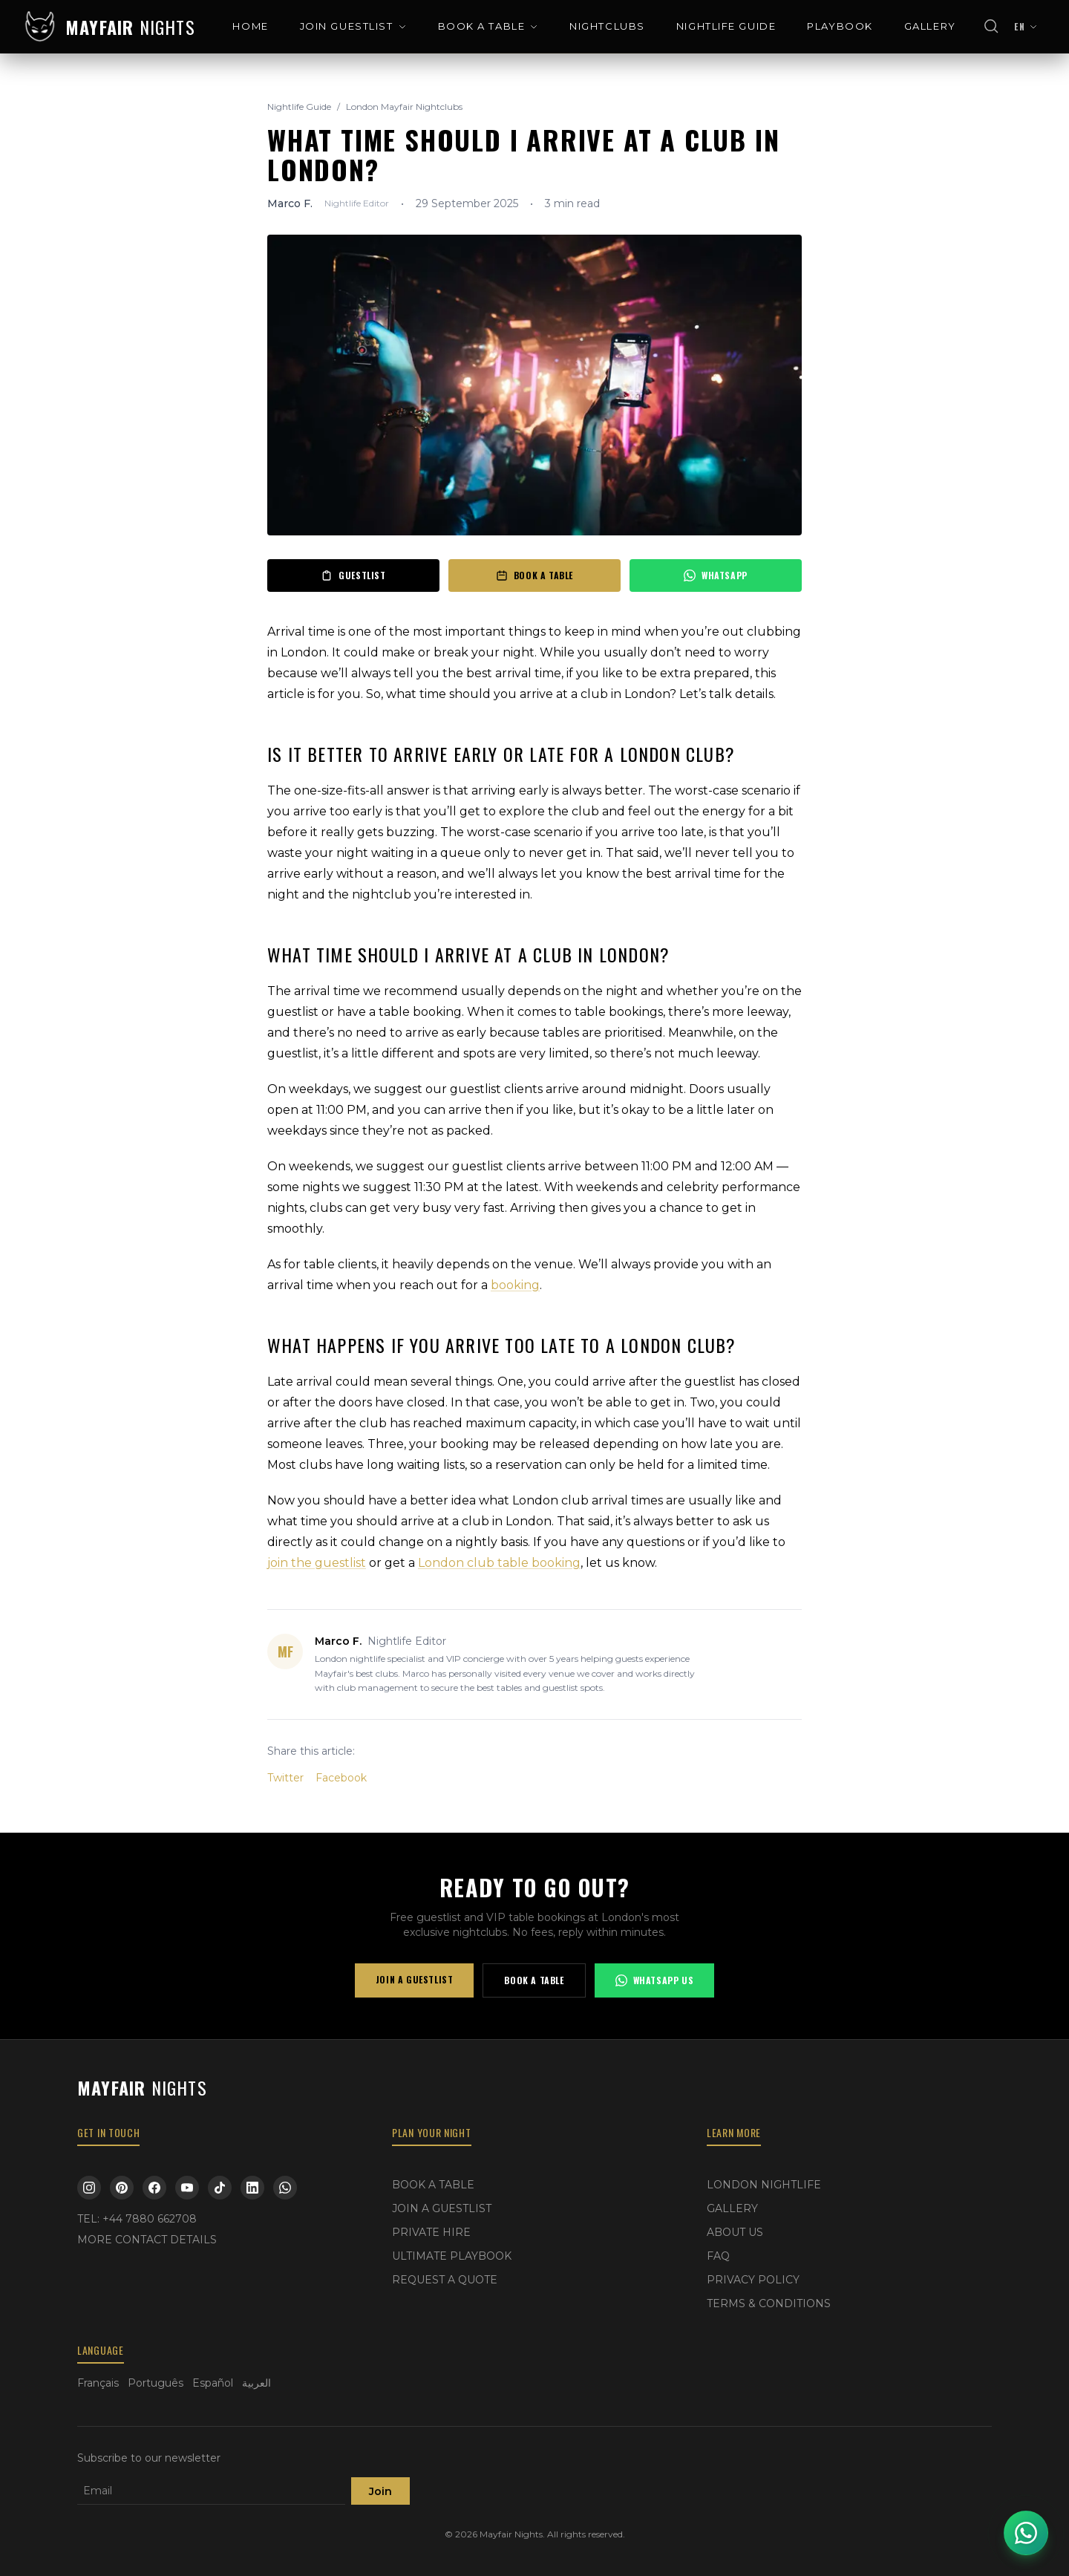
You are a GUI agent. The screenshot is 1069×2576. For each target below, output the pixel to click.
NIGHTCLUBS (607, 26)
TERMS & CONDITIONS (769, 2303)
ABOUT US (735, 2232)
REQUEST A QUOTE (444, 2279)
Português (155, 2383)
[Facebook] (154, 2188)
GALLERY (930, 26)
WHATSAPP (716, 575)
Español (212, 2383)
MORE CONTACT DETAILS (147, 2239)
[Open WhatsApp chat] (1026, 2533)
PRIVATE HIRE (431, 2232)
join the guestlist (316, 1563)
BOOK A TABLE (488, 26)
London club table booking (499, 1563)
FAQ (718, 2256)
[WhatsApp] (285, 2188)
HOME (250, 26)
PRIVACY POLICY (753, 2279)
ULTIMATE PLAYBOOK (451, 2256)
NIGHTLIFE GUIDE (726, 26)
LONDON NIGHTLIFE (764, 2184)
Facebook (341, 1777)
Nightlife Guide (299, 106)
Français (98, 2383)
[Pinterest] (122, 2188)
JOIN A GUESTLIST (415, 1979)
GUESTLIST (353, 575)
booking (515, 1285)
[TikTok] (220, 2188)
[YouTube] (187, 2188)
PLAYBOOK (839, 26)
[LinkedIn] (252, 2188)
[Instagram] (89, 2188)
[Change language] (1026, 27)
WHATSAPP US (654, 1980)
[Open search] (992, 27)
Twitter (285, 1777)
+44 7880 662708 (149, 2219)
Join (380, 2491)
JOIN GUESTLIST (353, 26)
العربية (256, 2383)
